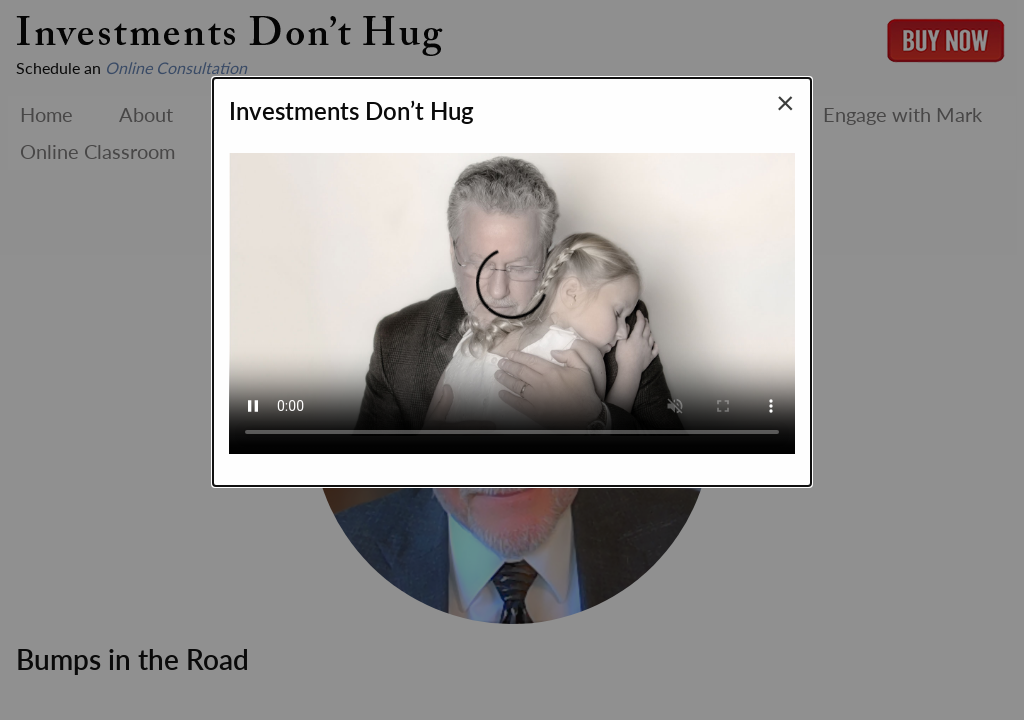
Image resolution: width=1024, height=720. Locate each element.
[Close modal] (785, 102)
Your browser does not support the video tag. (512, 295)
